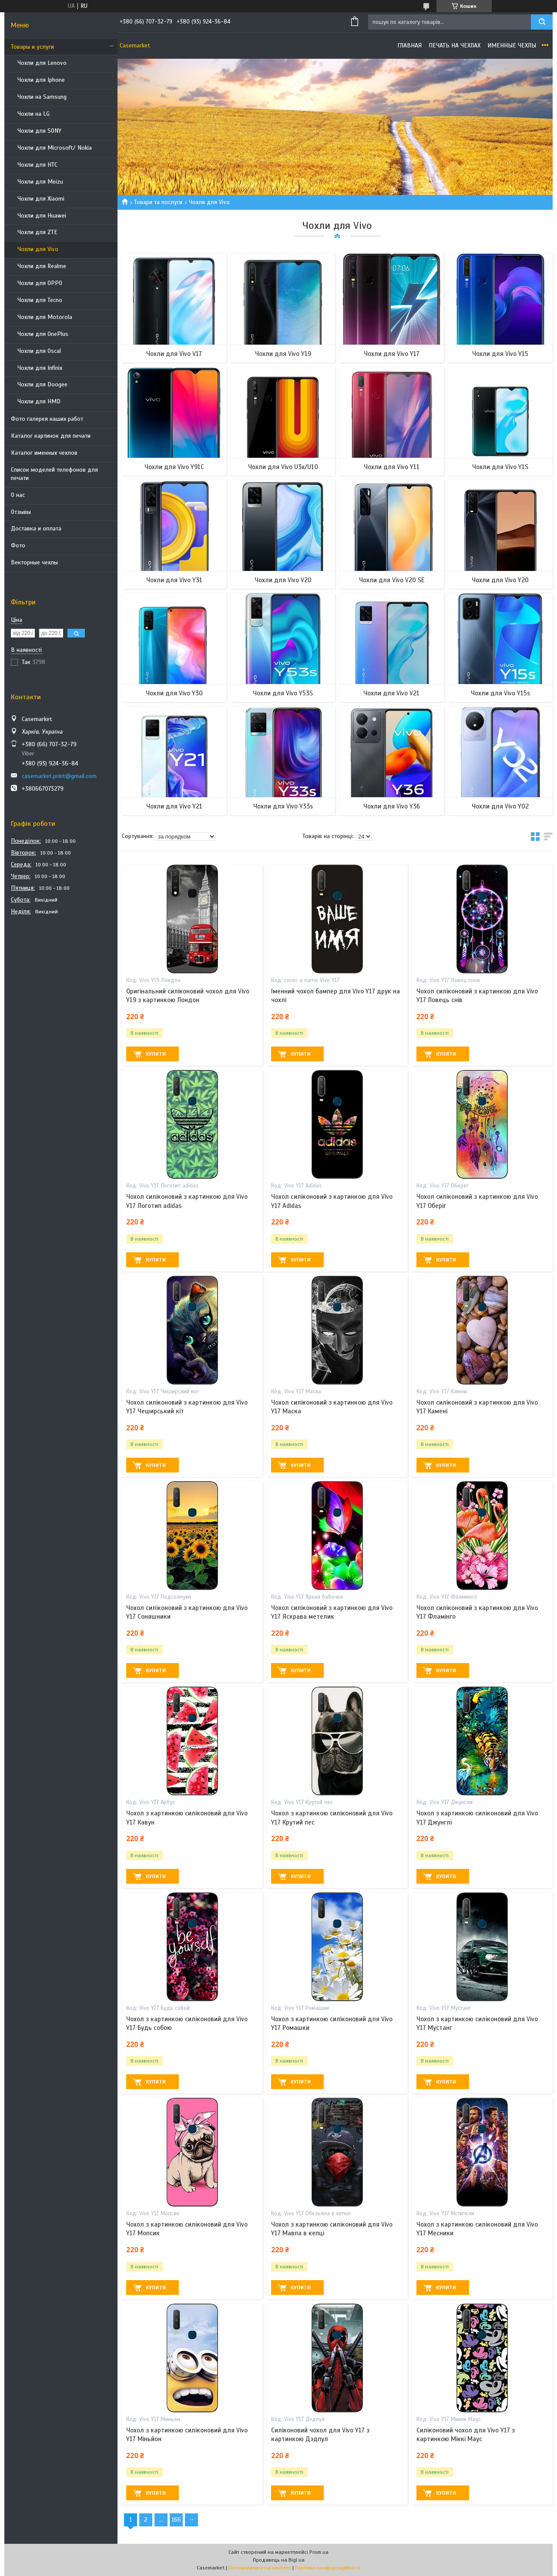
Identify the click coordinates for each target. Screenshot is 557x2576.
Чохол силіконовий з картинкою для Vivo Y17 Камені (477, 1407)
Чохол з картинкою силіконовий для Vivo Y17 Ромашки (332, 2023)
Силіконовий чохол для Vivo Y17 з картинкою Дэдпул (320, 2434)
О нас (18, 495)
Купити (156, 1054)
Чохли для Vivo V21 (391, 693)
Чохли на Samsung (42, 97)
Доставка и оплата (36, 528)
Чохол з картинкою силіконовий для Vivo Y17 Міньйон (187, 2434)
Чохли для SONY (39, 130)
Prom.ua (319, 2552)
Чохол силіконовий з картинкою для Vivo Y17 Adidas (332, 1201)
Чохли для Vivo (37, 249)
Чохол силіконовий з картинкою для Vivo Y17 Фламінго (477, 1612)
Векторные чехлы (34, 562)
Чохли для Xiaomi (40, 198)
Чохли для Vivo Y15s (500, 693)
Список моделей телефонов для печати (54, 474)
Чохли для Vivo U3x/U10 (283, 467)
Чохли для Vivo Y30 (174, 693)
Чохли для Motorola (44, 317)
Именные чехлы (511, 45)
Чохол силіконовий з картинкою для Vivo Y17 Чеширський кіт (187, 1407)
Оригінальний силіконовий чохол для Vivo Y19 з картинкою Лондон (187, 995)
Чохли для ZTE (37, 232)
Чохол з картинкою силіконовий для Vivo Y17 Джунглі (477, 1817)
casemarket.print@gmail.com (59, 776)
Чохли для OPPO (39, 283)
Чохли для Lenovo (42, 63)
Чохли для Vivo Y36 (391, 806)
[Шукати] (542, 22)
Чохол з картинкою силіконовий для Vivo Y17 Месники (477, 2228)
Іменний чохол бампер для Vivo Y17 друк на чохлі (335, 995)
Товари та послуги (158, 202)
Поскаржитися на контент (259, 2568)
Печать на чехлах (454, 45)
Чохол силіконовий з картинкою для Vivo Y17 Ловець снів (477, 995)
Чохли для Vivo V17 (174, 354)
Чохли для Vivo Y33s (283, 806)
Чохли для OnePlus (42, 334)
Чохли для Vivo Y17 (391, 354)
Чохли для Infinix (39, 368)
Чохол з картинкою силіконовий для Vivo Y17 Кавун (187, 1817)
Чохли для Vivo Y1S (500, 467)
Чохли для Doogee (42, 384)
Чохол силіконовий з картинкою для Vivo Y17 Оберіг (477, 1201)
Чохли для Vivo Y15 (500, 354)
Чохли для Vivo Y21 (174, 806)
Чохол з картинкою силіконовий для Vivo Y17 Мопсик (187, 2228)
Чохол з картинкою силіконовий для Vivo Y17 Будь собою (187, 2023)
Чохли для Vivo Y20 (500, 580)
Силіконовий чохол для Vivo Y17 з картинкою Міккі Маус (465, 2434)
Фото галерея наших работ (47, 419)
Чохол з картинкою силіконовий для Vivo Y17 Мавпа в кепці (332, 2228)
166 (176, 2519)
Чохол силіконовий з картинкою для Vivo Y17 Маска (332, 1407)
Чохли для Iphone (41, 80)
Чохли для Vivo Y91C (174, 467)
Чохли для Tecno (39, 300)
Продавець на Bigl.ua (279, 2560)
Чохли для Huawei (41, 215)
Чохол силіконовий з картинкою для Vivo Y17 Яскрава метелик (332, 1612)
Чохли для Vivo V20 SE (391, 580)
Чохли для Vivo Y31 (174, 580)
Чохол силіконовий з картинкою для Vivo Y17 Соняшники (187, 1612)
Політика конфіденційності (327, 2568)
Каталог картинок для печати (51, 435)
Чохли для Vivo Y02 (500, 806)
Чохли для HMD (38, 401)
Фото (18, 545)
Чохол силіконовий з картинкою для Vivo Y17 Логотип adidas (187, 1201)
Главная (409, 45)
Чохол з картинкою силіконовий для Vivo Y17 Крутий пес (332, 1817)
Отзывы (21, 512)
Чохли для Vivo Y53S (283, 693)
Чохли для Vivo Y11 (391, 467)
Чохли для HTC (37, 164)
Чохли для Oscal (39, 351)
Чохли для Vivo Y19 (283, 354)
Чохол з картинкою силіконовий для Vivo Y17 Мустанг (477, 2023)
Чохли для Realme (41, 266)
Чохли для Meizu (40, 181)
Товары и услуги (32, 46)
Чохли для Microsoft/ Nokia (54, 147)
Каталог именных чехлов (44, 452)
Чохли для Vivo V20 (283, 580)
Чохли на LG (33, 113)
